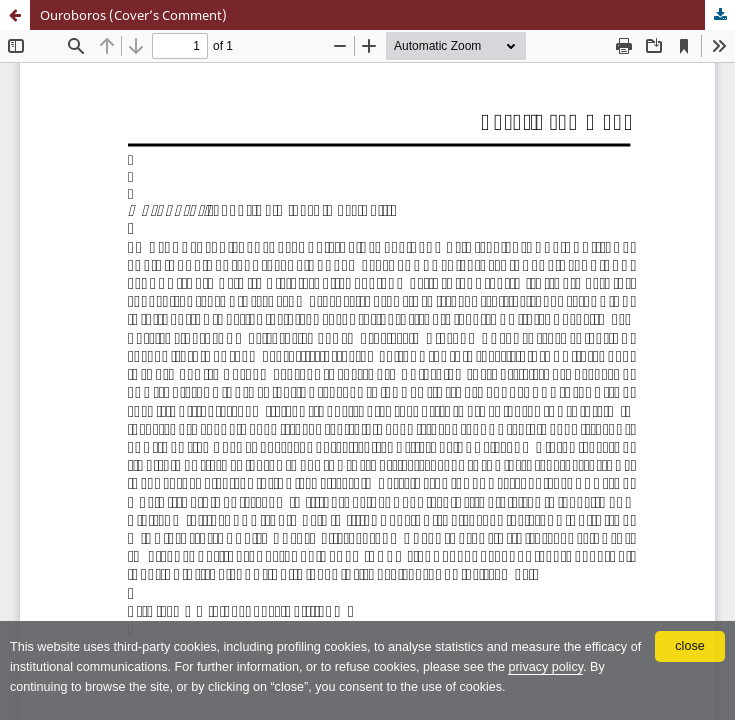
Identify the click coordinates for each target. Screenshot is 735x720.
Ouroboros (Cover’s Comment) (133, 15)
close (689, 646)
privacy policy (545, 667)
